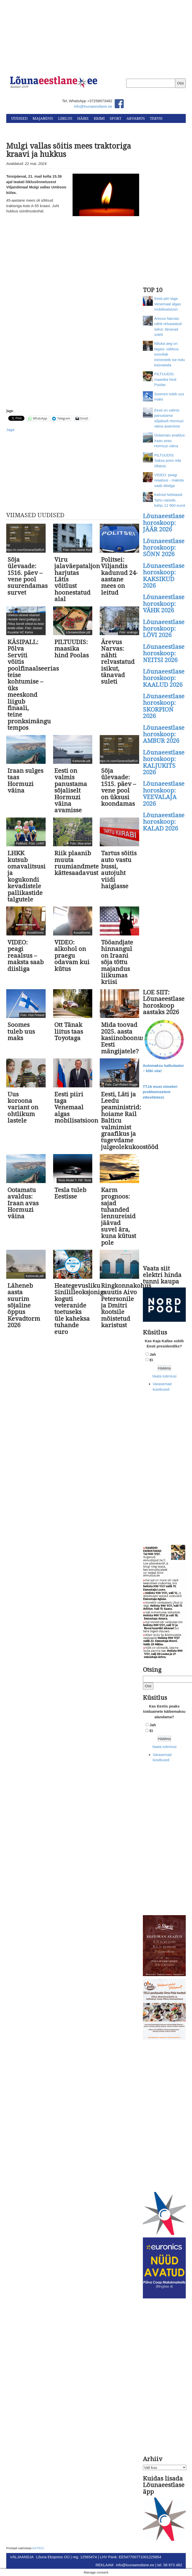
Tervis (156, 118)
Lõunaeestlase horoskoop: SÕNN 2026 (164, 548)
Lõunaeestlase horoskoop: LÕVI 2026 (164, 629)
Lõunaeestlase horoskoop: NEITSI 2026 (164, 653)
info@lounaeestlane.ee (93, 106)
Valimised (77, 127)
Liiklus (65, 118)
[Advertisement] (96, 35)
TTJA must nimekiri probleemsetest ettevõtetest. (160, 1091)
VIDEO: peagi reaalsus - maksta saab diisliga (169, 480)
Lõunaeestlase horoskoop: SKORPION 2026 (164, 706)
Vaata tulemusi (164, 1376)
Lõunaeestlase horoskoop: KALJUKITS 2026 (164, 762)
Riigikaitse (22, 127)
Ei (151, 1360)
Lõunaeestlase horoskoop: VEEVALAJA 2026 (164, 793)
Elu (58, 127)
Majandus (43, 118)
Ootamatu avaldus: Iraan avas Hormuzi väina (170, 440)
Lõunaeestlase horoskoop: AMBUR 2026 (164, 734)
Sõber (44, 127)
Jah (153, 1354)
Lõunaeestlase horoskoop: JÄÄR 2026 (164, 523)
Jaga (10, 430)
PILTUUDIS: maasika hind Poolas (165, 379)
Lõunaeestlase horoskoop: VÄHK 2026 (164, 604)
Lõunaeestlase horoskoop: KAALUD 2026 (164, 678)
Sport (115, 118)
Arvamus (135, 118)
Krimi (99, 118)
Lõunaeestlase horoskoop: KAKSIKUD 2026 (164, 575)
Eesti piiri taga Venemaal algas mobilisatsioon (167, 303)
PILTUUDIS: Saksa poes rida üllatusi (167, 460)
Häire (83, 118)
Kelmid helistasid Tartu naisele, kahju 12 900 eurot (169, 499)
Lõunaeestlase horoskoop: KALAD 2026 (164, 822)
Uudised (19, 118)
